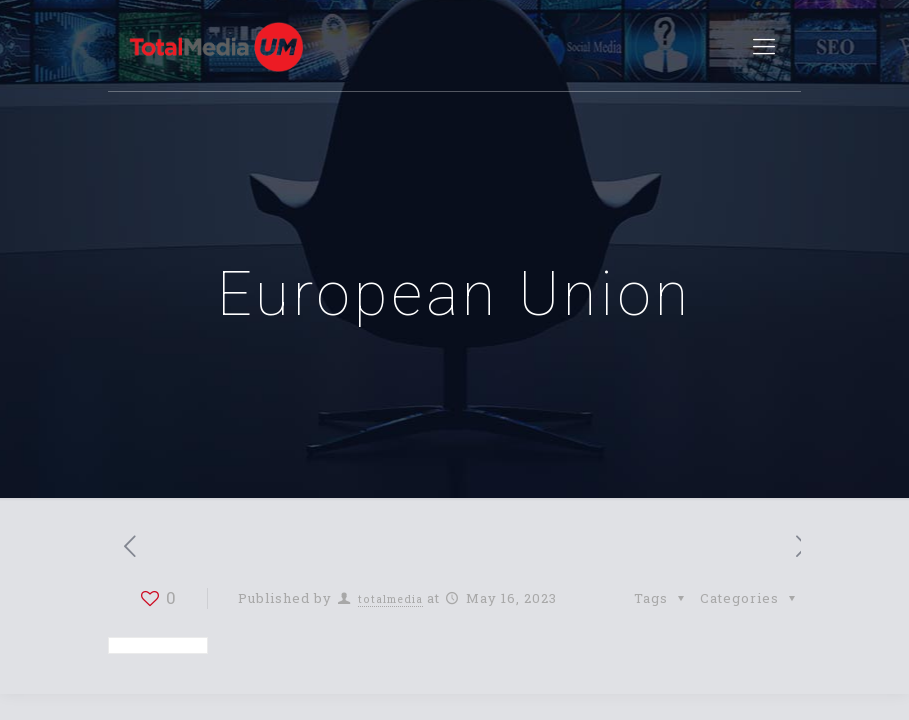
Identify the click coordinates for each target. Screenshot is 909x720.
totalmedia (390, 599)
